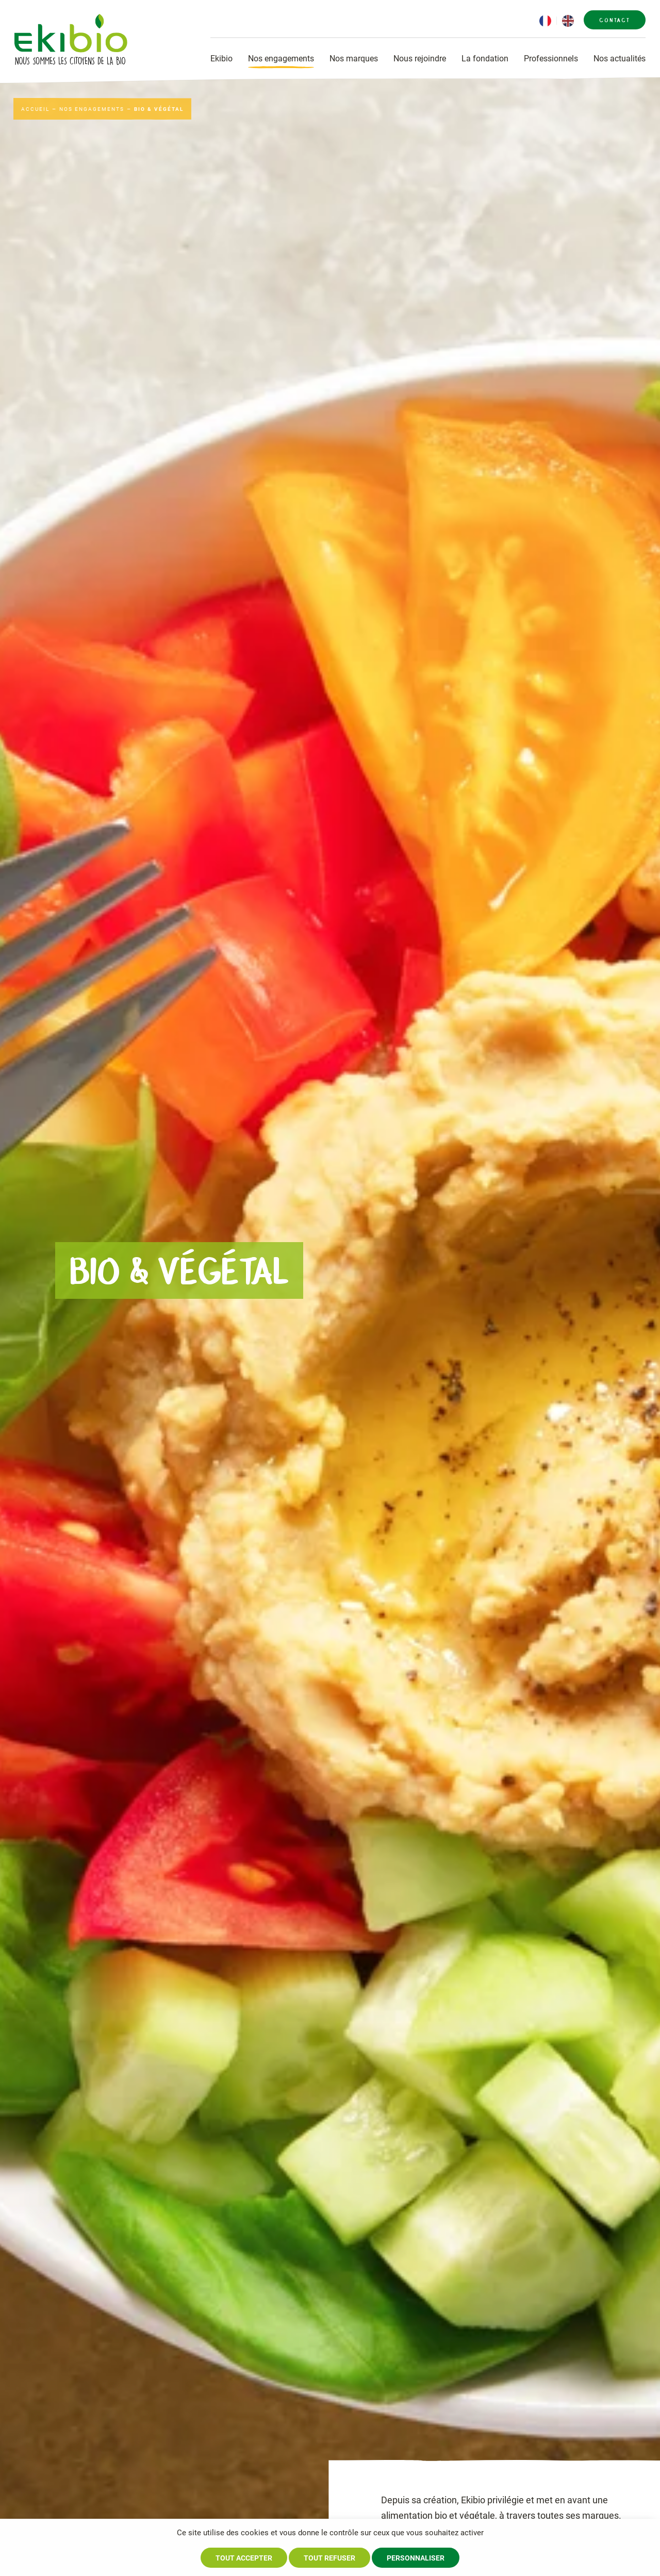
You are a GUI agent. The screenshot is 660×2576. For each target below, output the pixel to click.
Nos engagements (281, 58)
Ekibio (221, 58)
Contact (614, 20)
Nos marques (353, 58)
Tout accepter (244, 2558)
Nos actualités (619, 58)
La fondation (484, 58)
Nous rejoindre (419, 58)
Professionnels (551, 58)
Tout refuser (329, 2558)
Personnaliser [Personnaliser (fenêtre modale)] (415, 2558)
